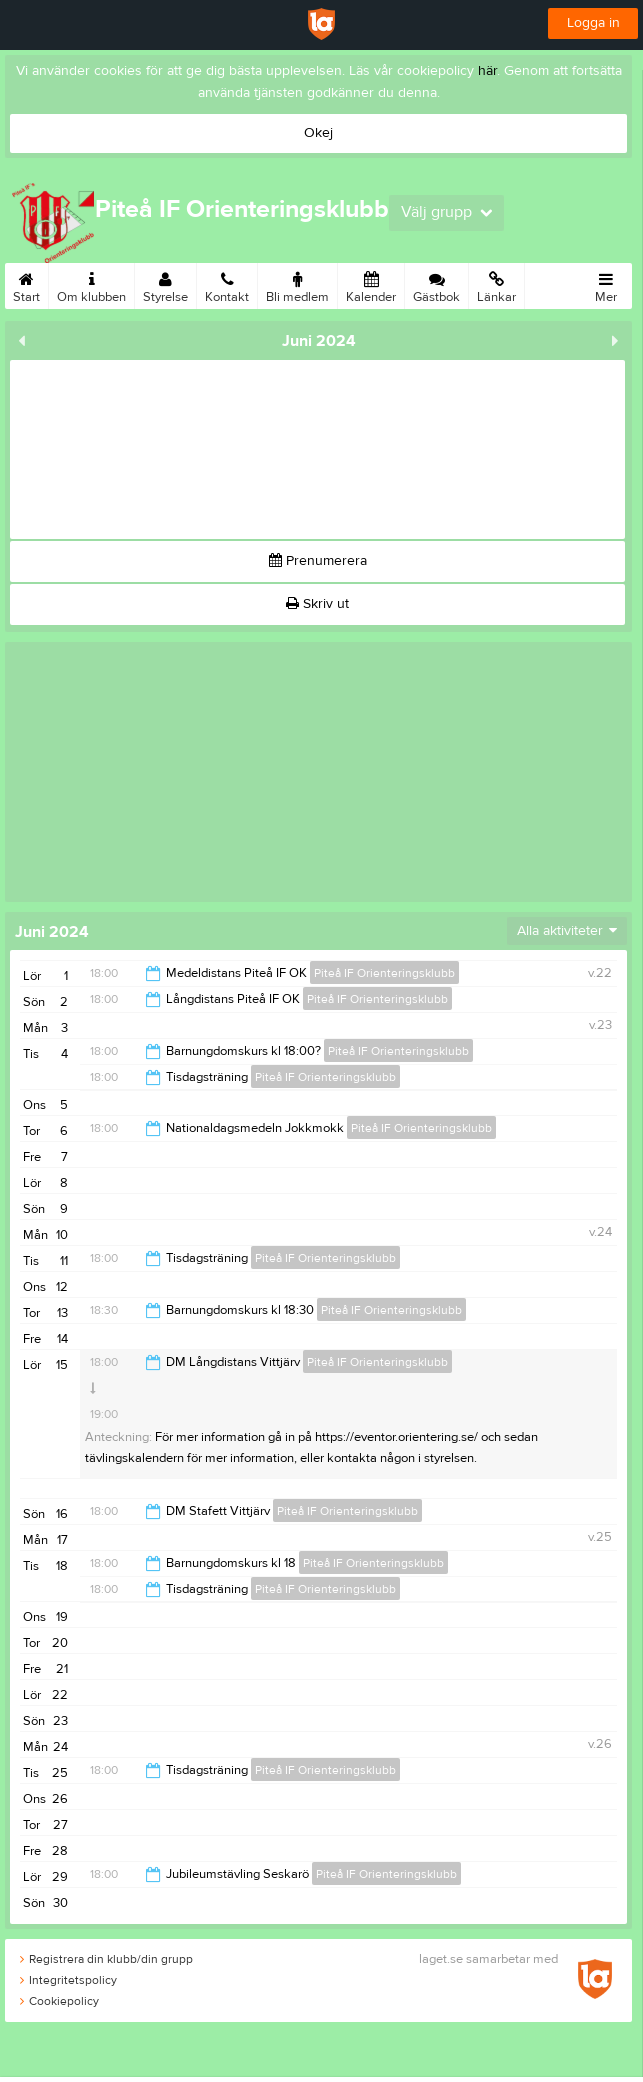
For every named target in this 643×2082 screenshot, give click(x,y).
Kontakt (227, 284)
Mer (606, 284)
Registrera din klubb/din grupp (106, 1959)
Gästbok (436, 284)
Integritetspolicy (68, 1980)
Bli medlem (297, 284)
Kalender (371, 284)
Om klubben (91, 284)
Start (26, 284)
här (487, 71)
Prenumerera (318, 561)
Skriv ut (317, 604)
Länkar (496, 284)
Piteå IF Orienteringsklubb (384, 973)
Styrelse (165, 284)
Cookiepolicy (59, 2001)
